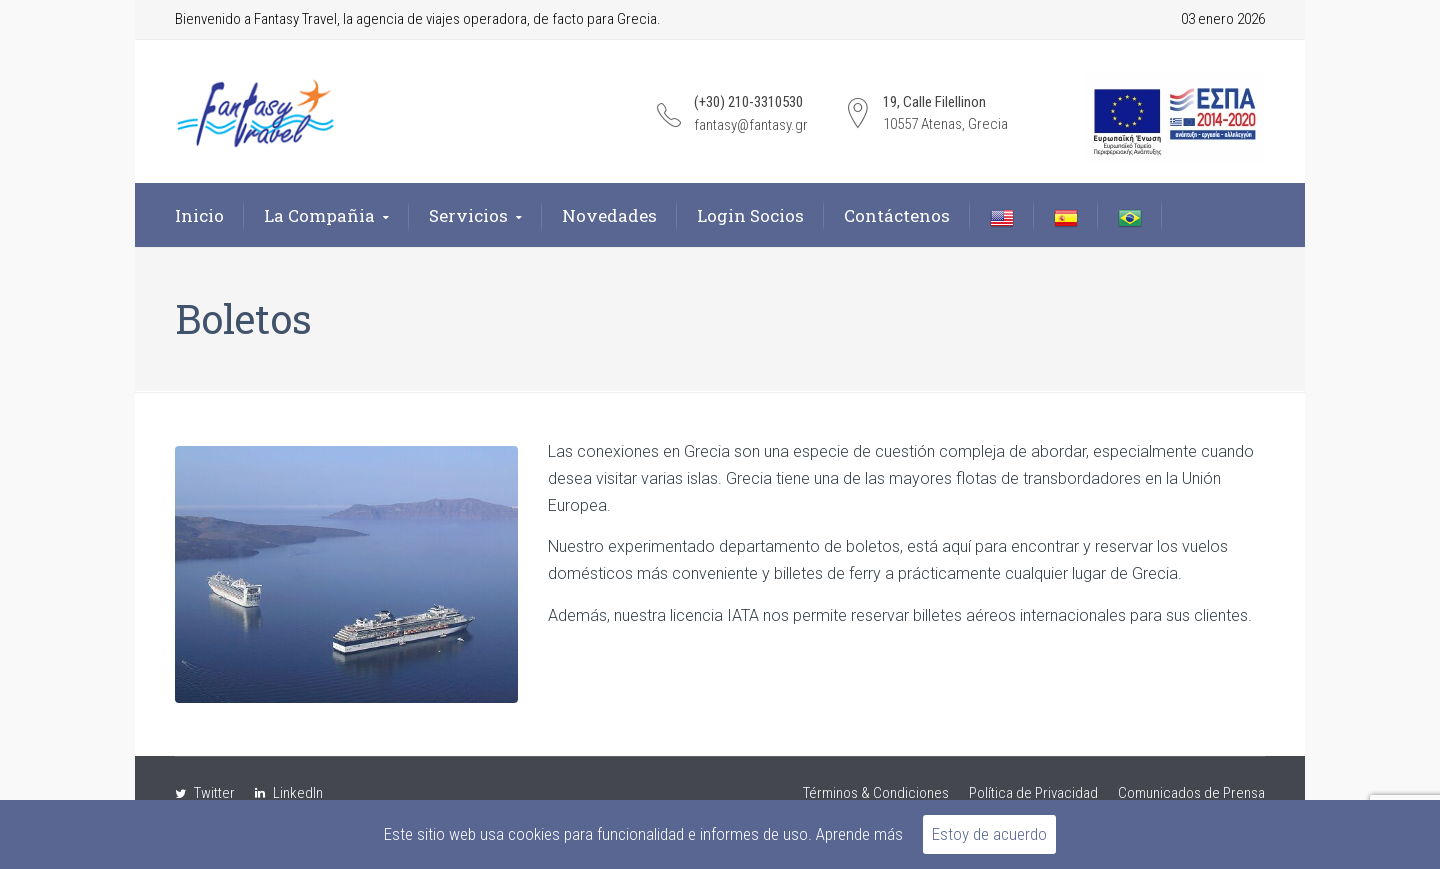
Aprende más (859, 834)
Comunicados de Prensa (1191, 793)
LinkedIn (298, 793)
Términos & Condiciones (876, 793)
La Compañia (319, 215)
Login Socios (750, 215)
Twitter (214, 793)
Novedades (609, 215)
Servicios (468, 215)
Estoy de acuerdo (989, 834)
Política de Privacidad (1033, 793)
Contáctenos (897, 215)
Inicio (199, 215)
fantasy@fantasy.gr (751, 125)
